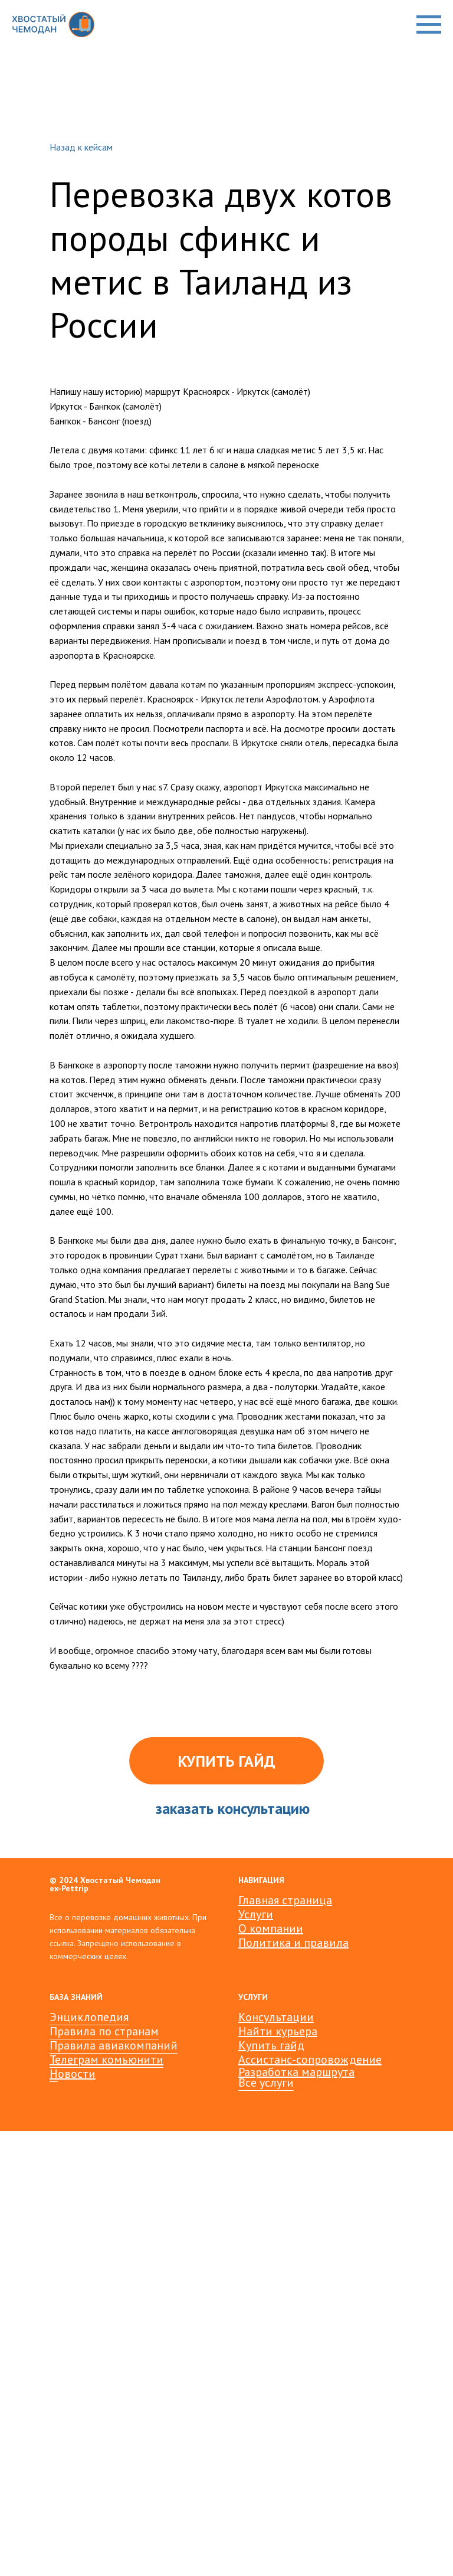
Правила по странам (104, 2031)
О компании (270, 1928)
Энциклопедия (89, 2017)
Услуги (255, 1914)
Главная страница (285, 1900)
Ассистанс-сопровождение (310, 2059)
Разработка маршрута (296, 2072)
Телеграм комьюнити (106, 2059)
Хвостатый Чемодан (120, 1880)
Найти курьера (277, 2031)
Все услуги (266, 2082)
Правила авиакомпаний (114, 2045)
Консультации (276, 2017)
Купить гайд (271, 2045)
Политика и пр (277, 1942)
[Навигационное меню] (428, 24)
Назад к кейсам (81, 147)
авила (333, 1942)
